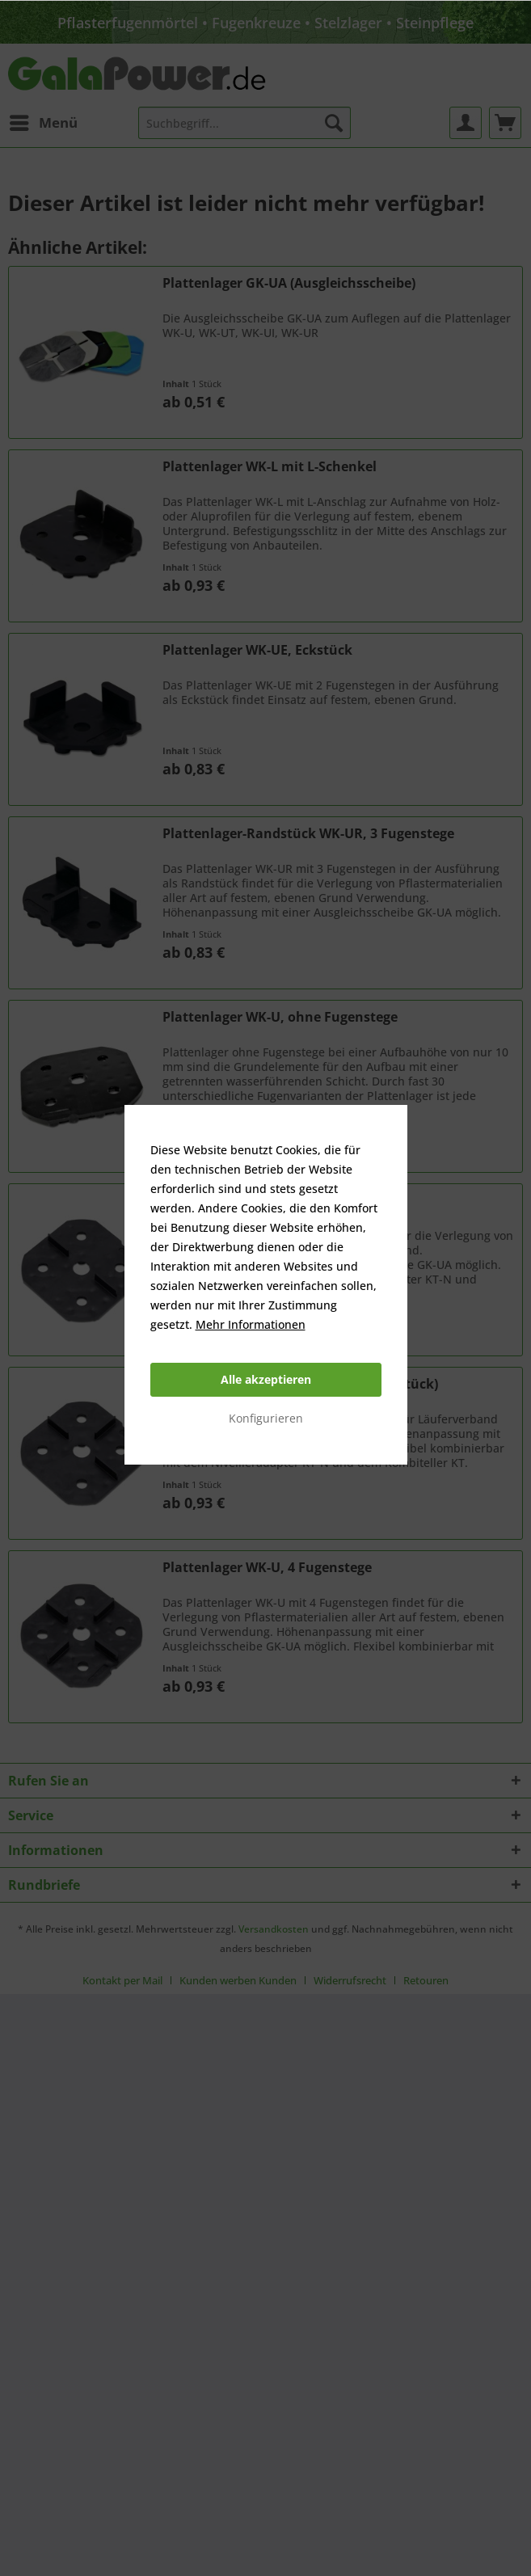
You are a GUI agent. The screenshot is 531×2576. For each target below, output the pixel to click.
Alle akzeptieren (266, 1379)
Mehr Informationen (251, 1324)
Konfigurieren (266, 1418)
